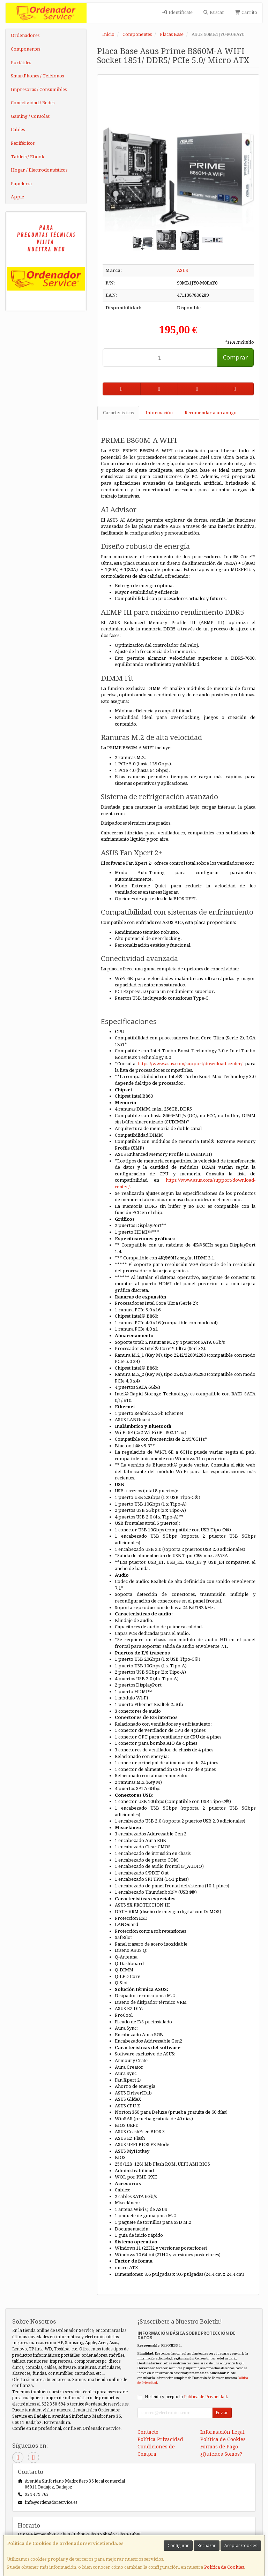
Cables (18, 129)
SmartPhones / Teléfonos (37, 75)
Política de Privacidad (205, 2396)
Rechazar (207, 2545)
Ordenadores (25, 35)
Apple (17, 196)
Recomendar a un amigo (211, 412)
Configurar (178, 2545)
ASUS (182, 270)
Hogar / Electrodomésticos (39, 170)
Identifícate (177, 12)
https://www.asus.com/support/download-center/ (190, 1063)
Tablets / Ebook (27, 156)
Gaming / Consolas (30, 116)
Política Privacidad (160, 2439)
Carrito (246, 12)
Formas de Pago (219, 2446)
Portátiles (21, 62)
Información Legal (222, 2432)
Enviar (222, 2413)
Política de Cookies (224, 2567)
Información (159, 412)
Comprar (235, 357)
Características (118, 412)
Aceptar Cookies (240, 2545)
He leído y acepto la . (186, 2396)
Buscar (213, 12)
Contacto (147, 2432)
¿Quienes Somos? (221, 2454)
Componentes (25, 49)
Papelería (21, 183)
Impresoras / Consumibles (39, 89)
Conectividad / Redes (32, 102)
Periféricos (23, 143)
